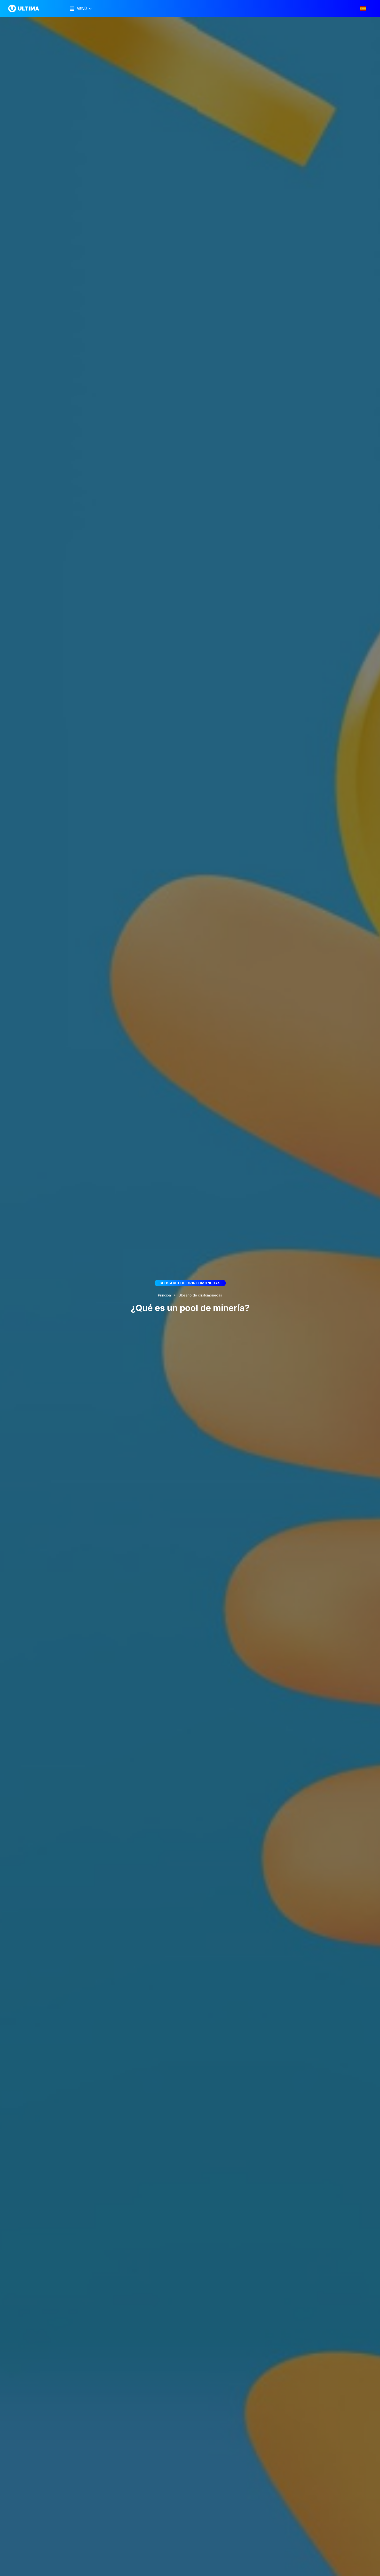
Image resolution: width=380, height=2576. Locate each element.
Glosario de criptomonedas (200, 1295)
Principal (165, 1295)
